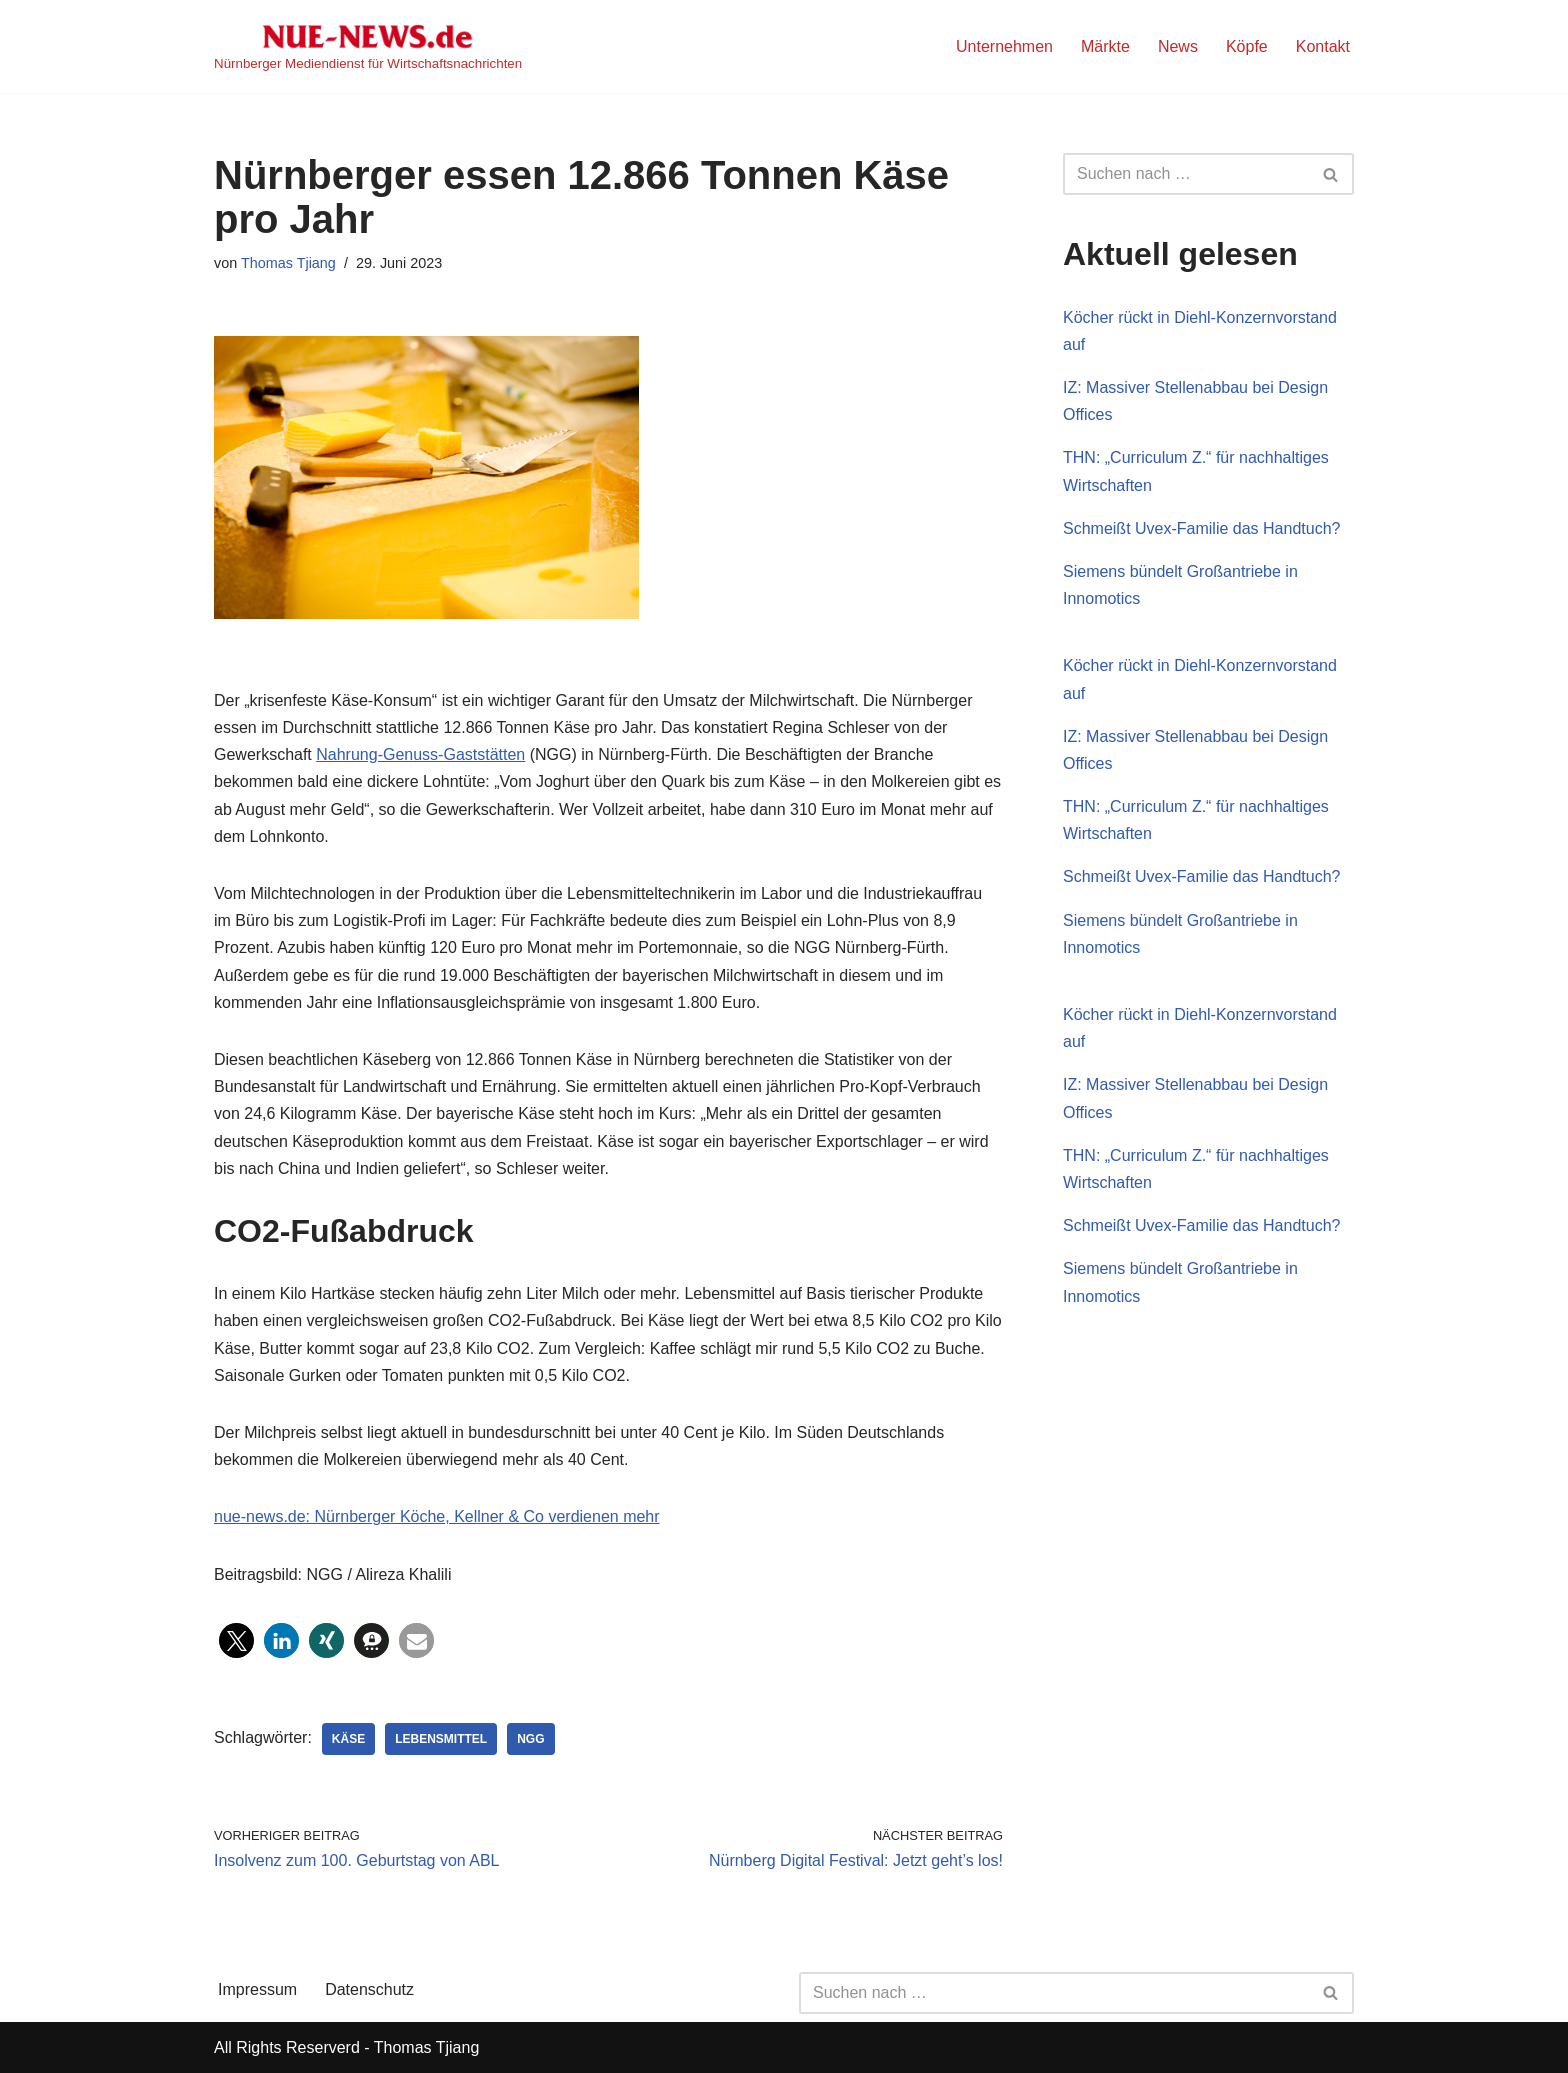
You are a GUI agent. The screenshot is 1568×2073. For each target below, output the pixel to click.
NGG (530, 1739)
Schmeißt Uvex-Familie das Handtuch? (1201, 528)
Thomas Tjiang (288, 263)
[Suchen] (1186, 174)
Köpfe (1247, 46)
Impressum (257, 1989)
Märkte (1105, 46)
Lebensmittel (441, 1739)
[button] (236, 1640)
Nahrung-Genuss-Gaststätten (420, 754)
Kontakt (1323, 46)
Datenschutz (369, 1989)
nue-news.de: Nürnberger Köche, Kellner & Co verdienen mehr (437, 1516)
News (1178, 46)
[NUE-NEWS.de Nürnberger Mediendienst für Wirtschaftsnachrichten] (368, 46)
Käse (348, 1739)
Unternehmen (1004, 46)
